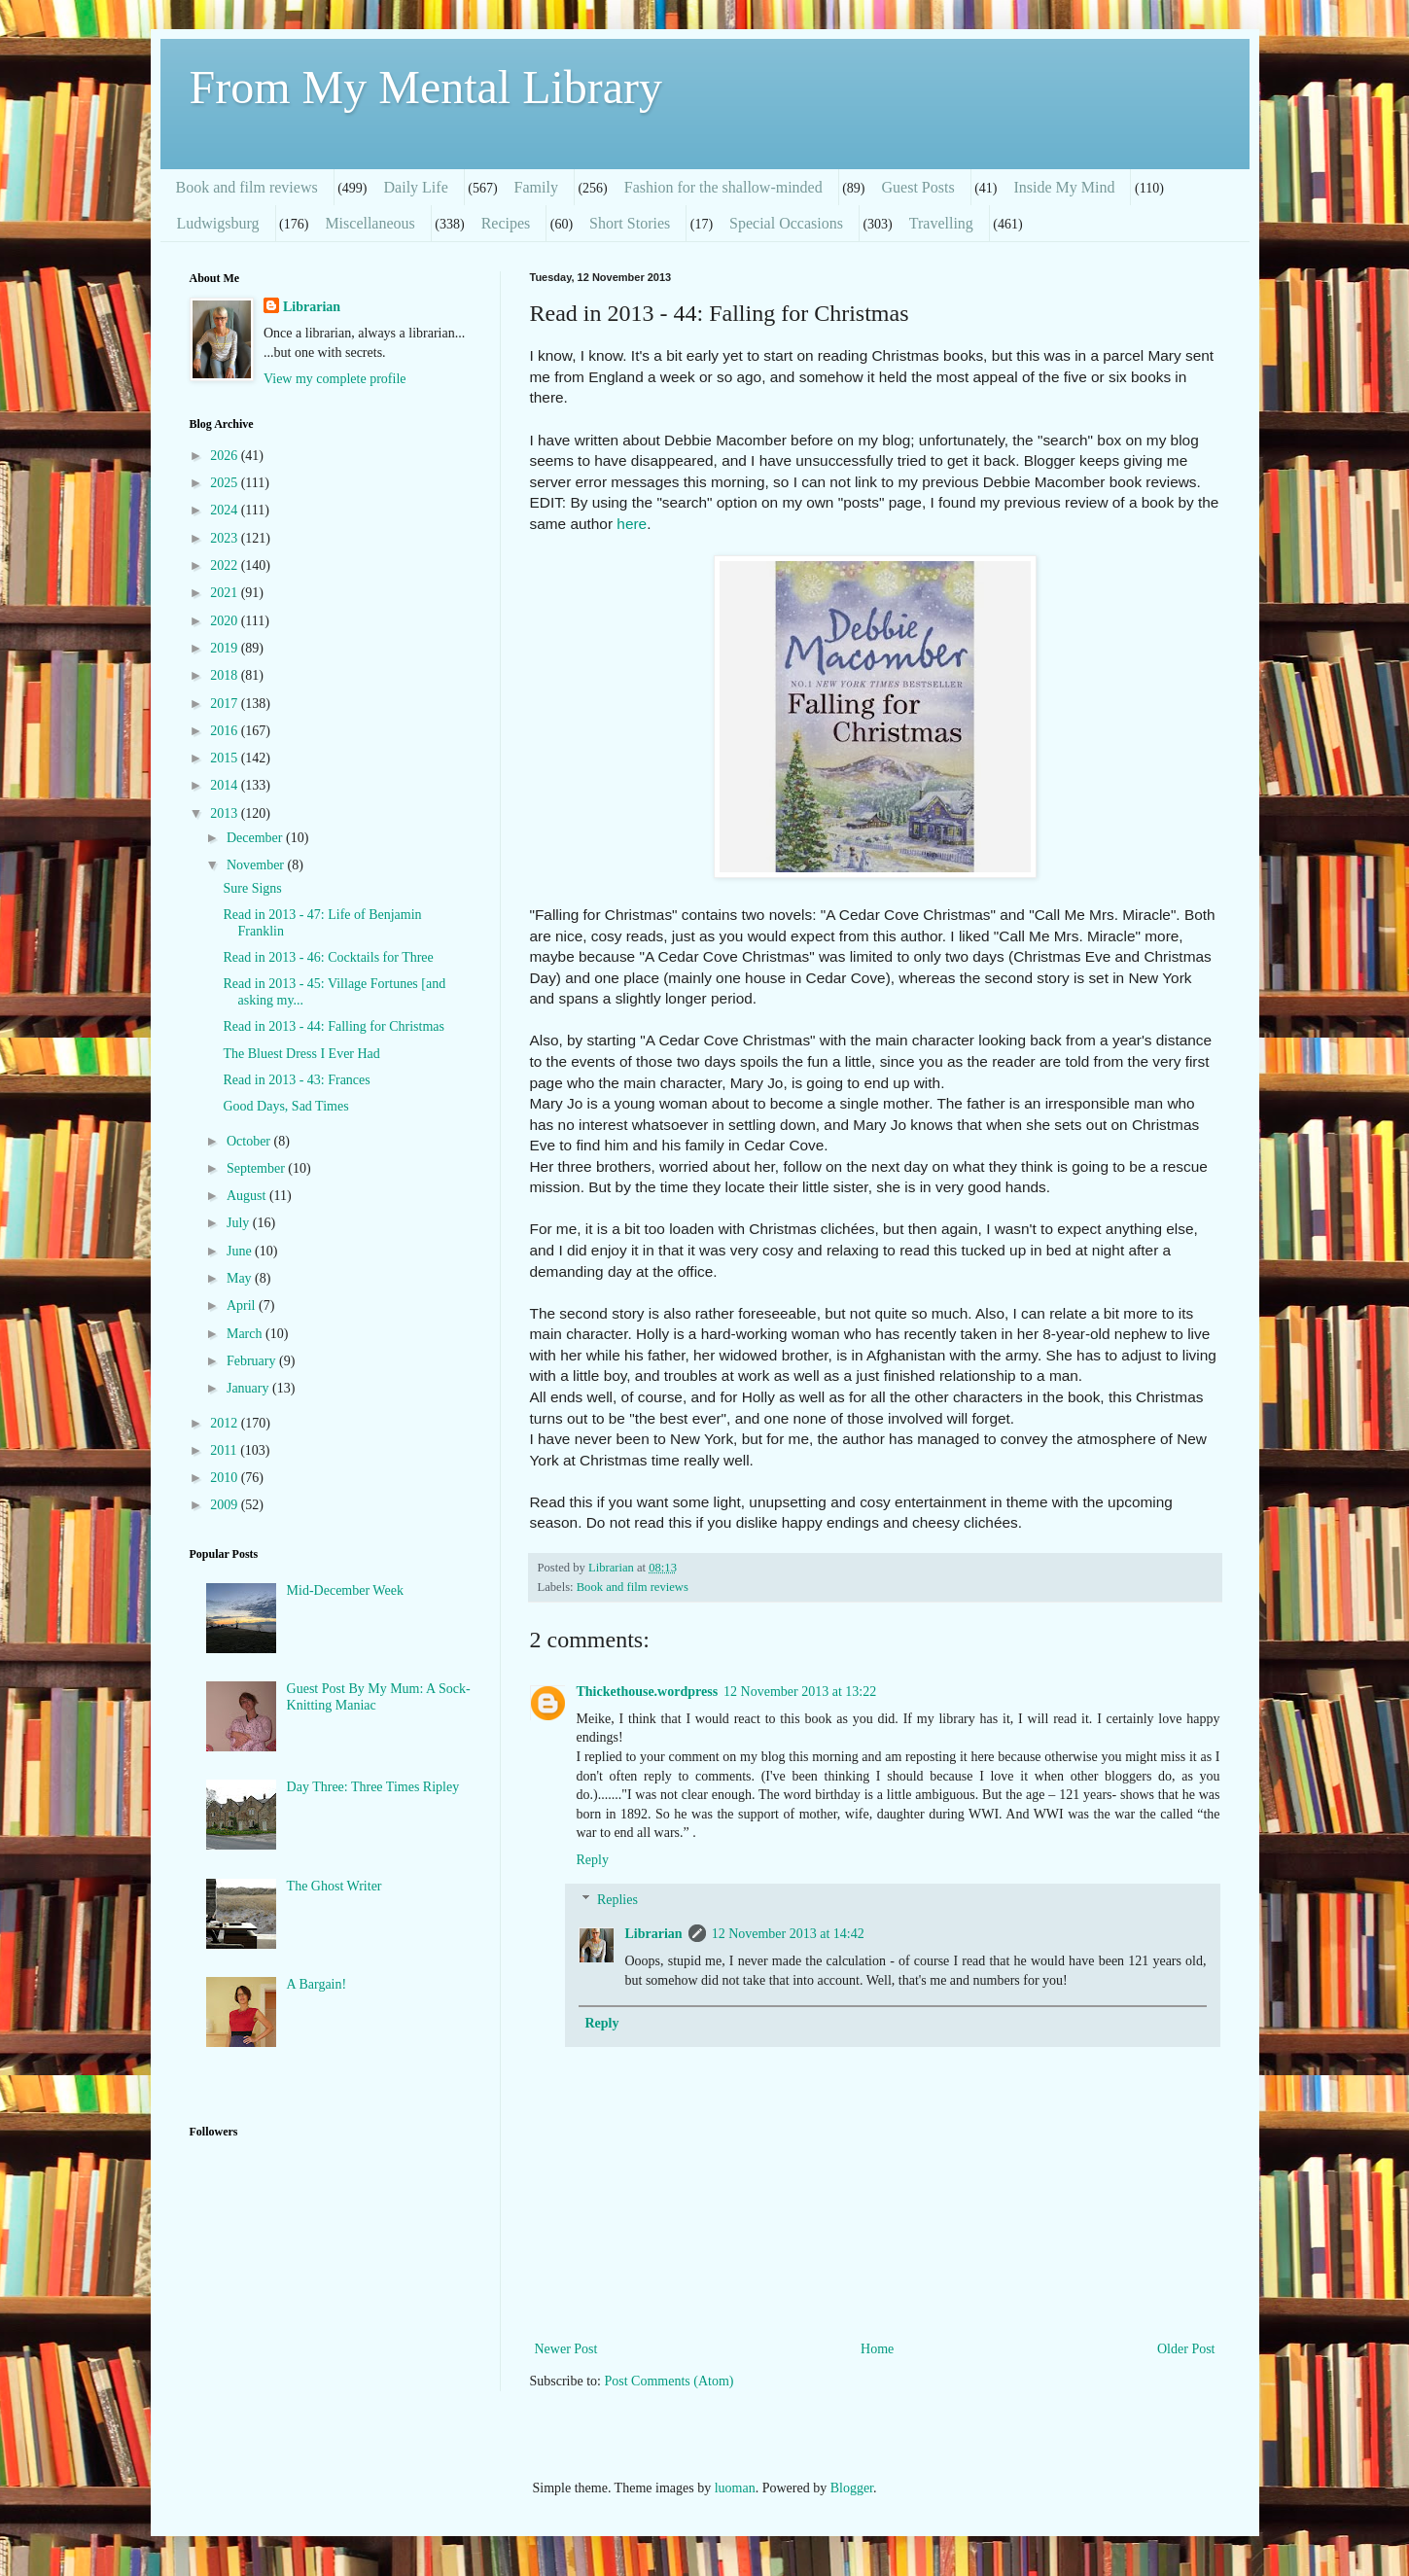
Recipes (506, 223)
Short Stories (629, 223)
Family (536, 187)
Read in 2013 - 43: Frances (296, 1080)
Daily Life (416, 187)
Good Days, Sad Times (285, 1106)
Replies (617, 1899)
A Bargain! (317, 1984)
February (253, 1361)
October (250, 1141)
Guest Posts (918, 187)
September (257, 1168)
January (249, 1388)
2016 (225, 730)
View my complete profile (335, 378)
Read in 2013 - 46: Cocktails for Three (328, 957)
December (256, 837)
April (243, 1305)
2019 (225, 648)
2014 (225, 785)
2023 (225, 538)
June (241, 1251)
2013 (225, 813)
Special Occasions (786, 223)
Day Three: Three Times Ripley (373, 1787)
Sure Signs (252, 888)
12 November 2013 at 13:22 (799, 1691)
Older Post (1186, 2349)
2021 (225, 592)
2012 (225, 1423)
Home (877, 2349)
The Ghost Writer (334, 1886)
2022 (225, 565)
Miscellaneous (369, 223)
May (241, 1278)
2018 (225, 675)
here (631, 523)
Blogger (851, 2488)
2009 (225, 1505)
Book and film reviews (247, 187)
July (240, 1223)
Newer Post (566, 2349)
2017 (225, 703)
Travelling (941, 223)
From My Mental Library (426, 87)
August (248, 1195)
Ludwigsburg (218, 223)
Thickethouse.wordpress (648, 1691)
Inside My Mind (1063, 187)
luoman (735, 2488)
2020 (225, 621)
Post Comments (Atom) (669, 2381)
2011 (225, 1450)
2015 (225, 758)
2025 (225, 483)
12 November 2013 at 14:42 (788, 1933)
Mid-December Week (345, 1590)
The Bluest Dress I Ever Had (301, 1053)
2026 (225, 455)
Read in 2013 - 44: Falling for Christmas (333, 1026)
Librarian (654, 1933)
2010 (225, 1477)
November (257, 865)
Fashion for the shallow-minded (723, 187)
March (246, 1333)
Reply (593, 1860)
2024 (225, 510)
